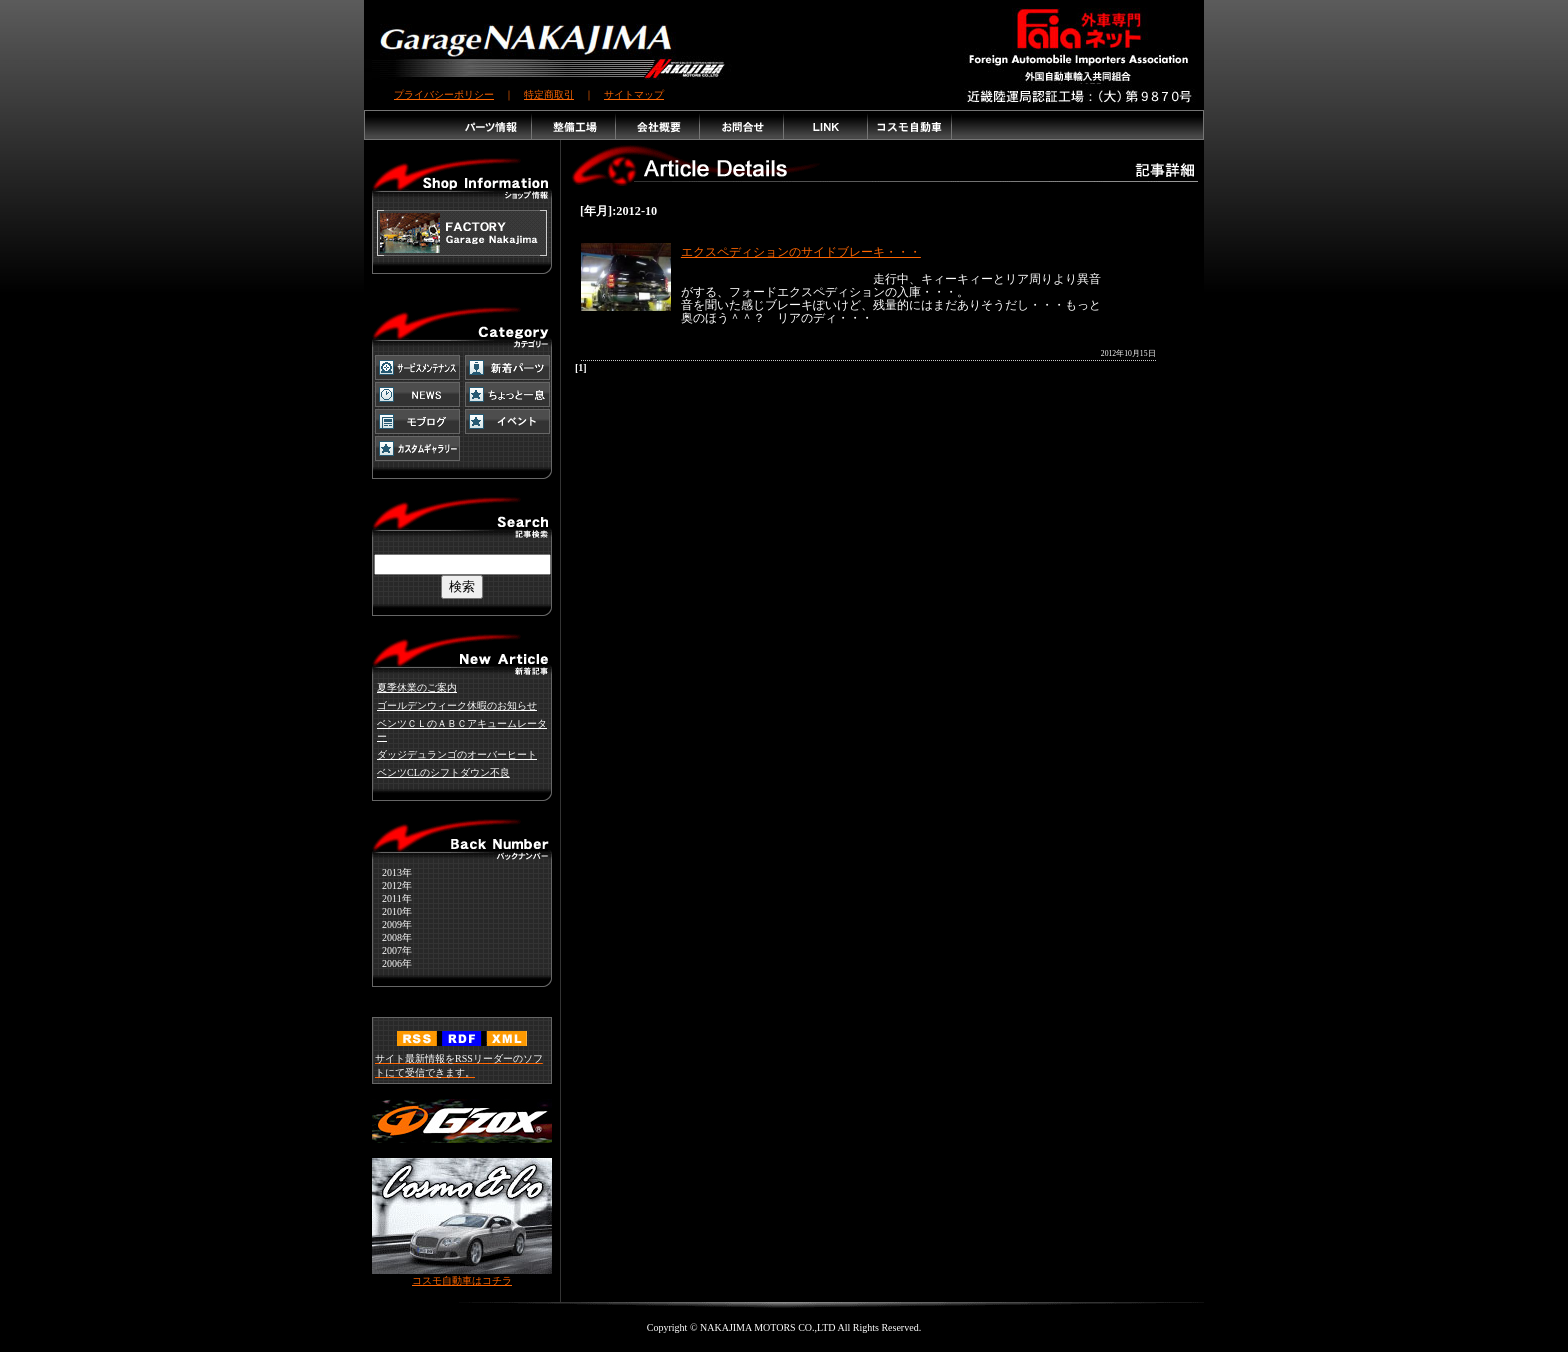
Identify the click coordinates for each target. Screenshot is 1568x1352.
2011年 (392, 898)
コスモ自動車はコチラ (462, 1275)
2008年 (392, 937)
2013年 (392, 872)
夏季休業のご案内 (417, 687)
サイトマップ (634, 94)
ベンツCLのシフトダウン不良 (443, 772)
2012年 (392, 885)
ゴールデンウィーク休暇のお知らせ (457, 705)
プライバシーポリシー (444, 94)
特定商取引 (549, 94)
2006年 (392, 963)
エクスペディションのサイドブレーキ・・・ (801, 252)
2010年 (392, 911)
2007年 (392, 950)
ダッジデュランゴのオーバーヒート (457, 754)
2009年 (392, 924)
